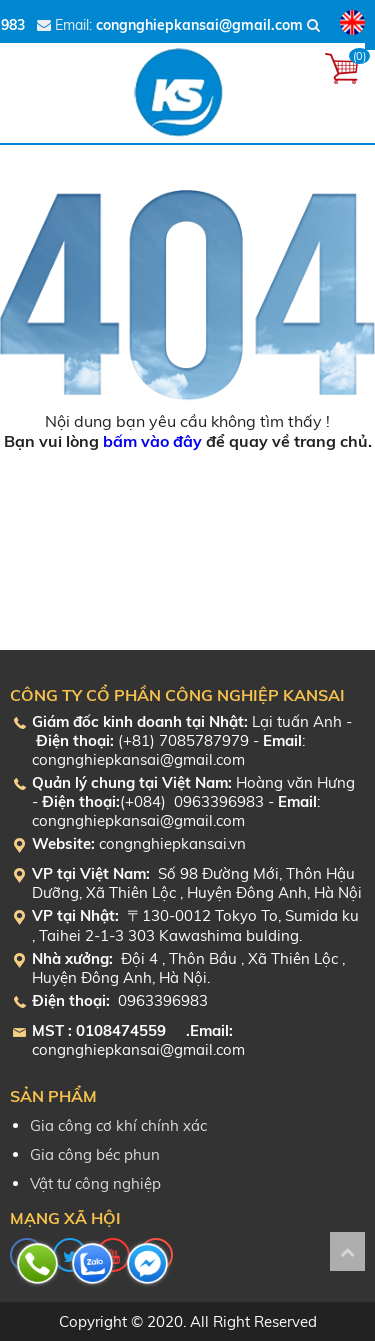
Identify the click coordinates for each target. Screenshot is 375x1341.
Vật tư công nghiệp (95, 1183)
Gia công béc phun (95, 1154)
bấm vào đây (152, 441)
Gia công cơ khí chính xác (118, 1125)
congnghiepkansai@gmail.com (199, 25)
